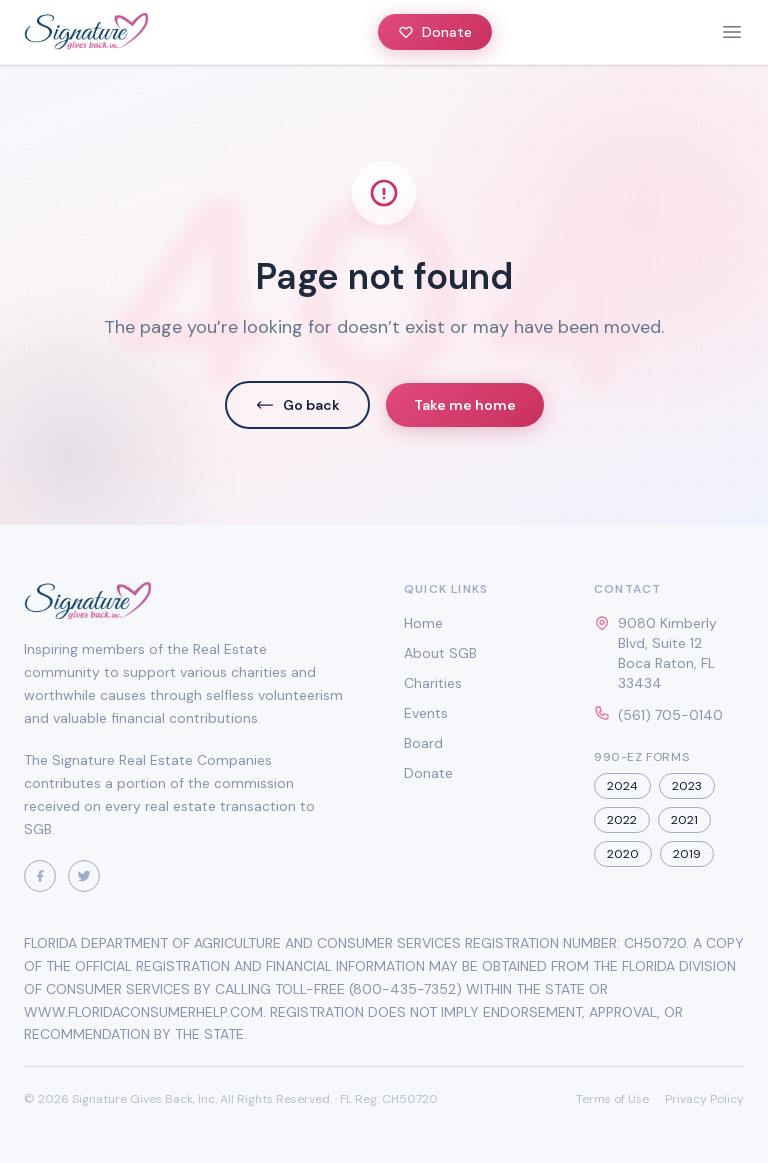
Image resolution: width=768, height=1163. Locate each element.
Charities (433, 683)
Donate (435, 32)
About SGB (440, 653)
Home (423, 623)
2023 (687, 786)
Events (426, 713)
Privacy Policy (704, 1099)
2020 (623, 854)
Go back (297, 405)
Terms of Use (612, 1099)
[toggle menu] (732, 32)
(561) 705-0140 (670, 715)
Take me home (465, 405)
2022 (622, 820)
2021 (684, 820)
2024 (622, 786)
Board (423, 743)
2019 (687, 854)
